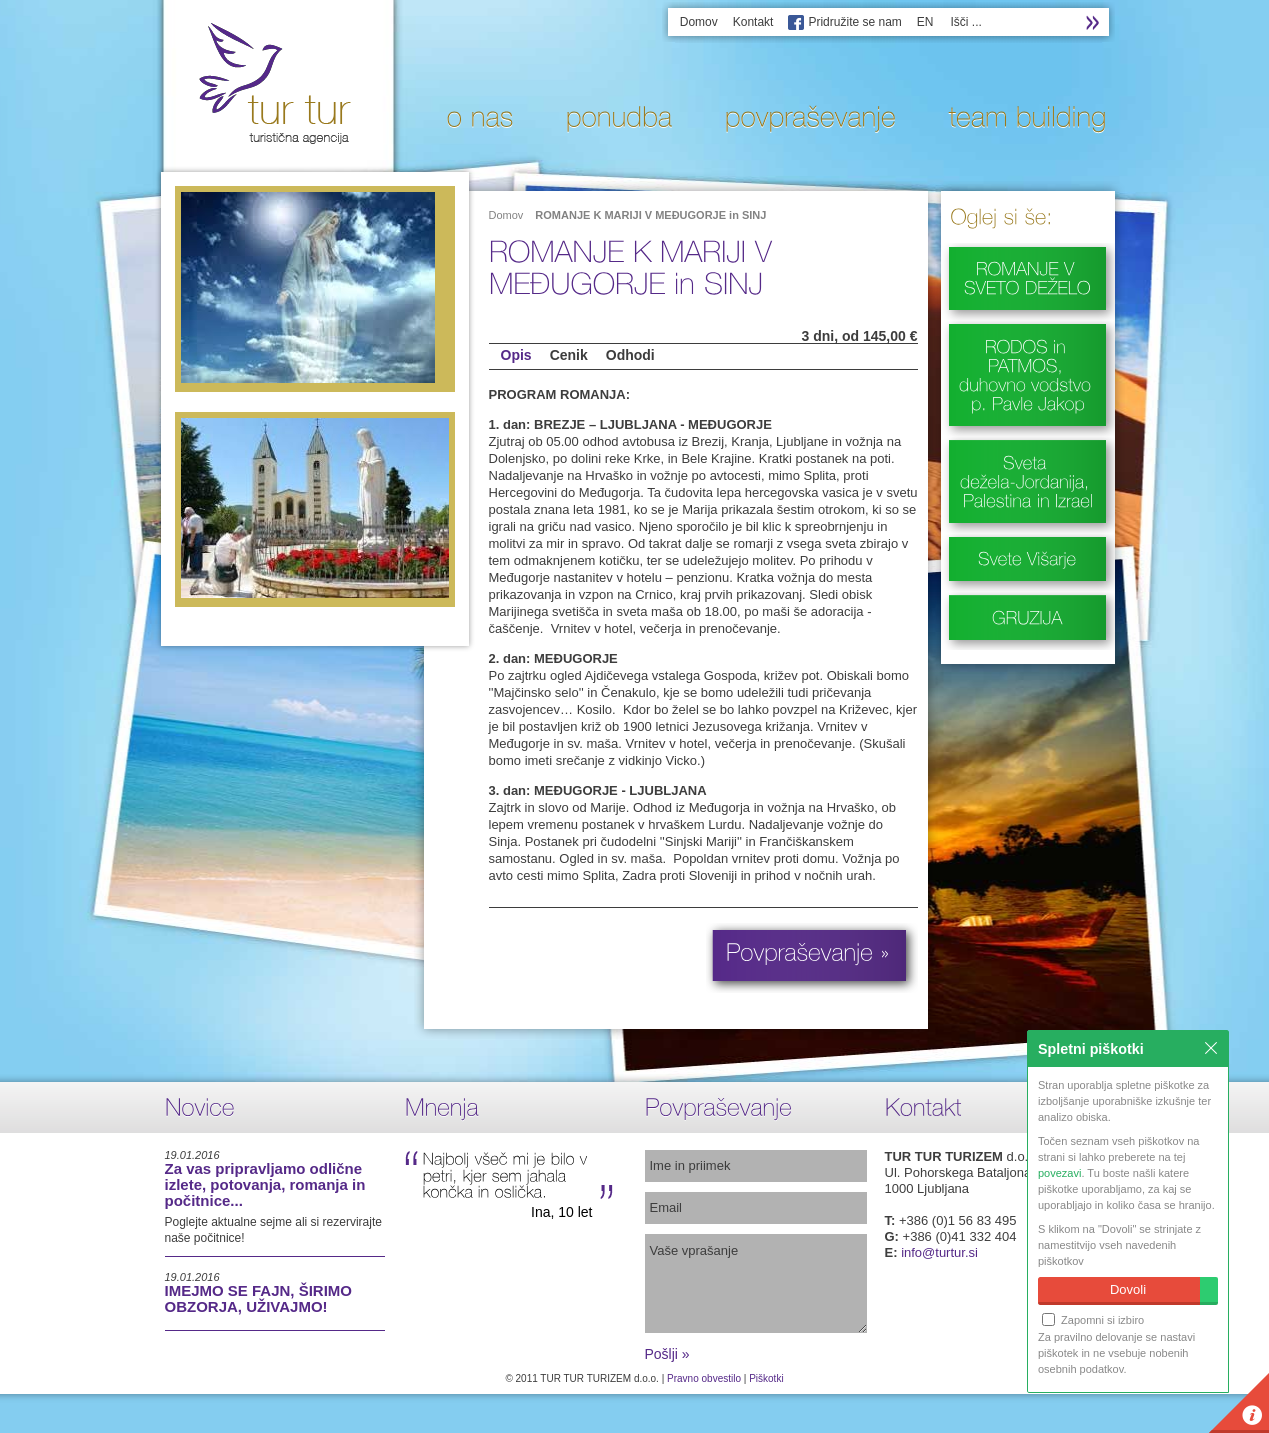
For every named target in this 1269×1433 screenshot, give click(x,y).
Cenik (569, 355)
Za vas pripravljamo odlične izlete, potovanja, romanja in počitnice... (265, 1184)
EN (925, 22)
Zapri (1211, 1048)
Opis (516, 355)
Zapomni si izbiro (1093, 1319)
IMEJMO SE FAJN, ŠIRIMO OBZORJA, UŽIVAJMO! (259, 1298)
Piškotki (766, 1378)
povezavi (1059, 1173)
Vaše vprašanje (756, 1283)
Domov (699, 22)
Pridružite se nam (854, 22)
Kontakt (753, 22)
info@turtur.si (939, 1252)
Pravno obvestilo (704, 1378)
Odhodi (630, 355)
